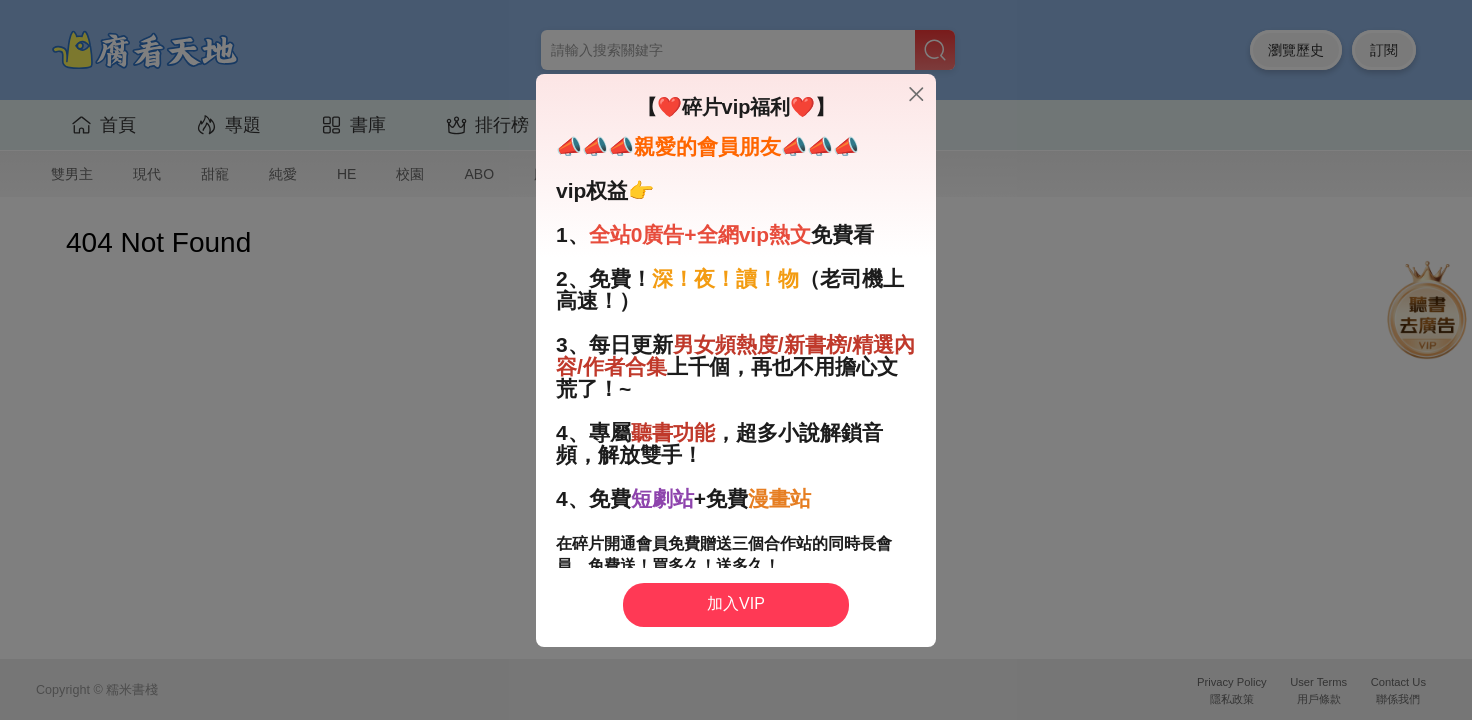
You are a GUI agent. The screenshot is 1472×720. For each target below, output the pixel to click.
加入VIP (736, 603)
